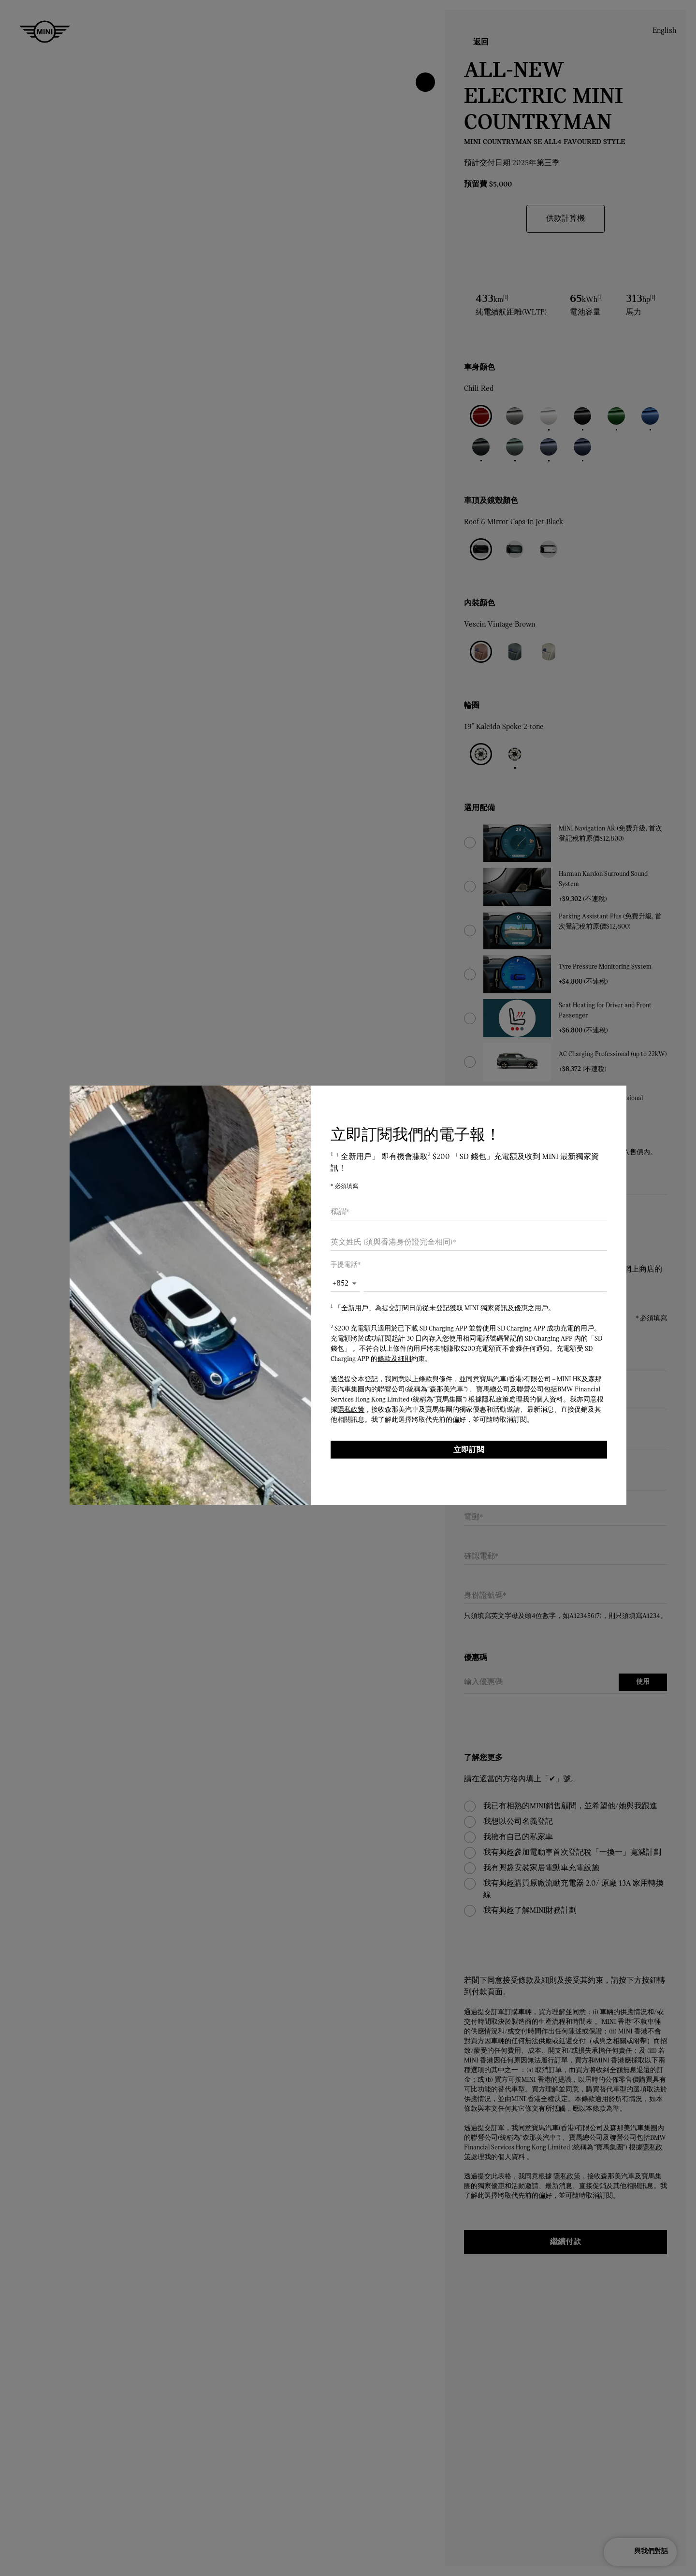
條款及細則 (394, 1359)
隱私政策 (350, 1410)
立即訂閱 (468, 1450)
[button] (345, 1284)
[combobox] (469, 1212)
